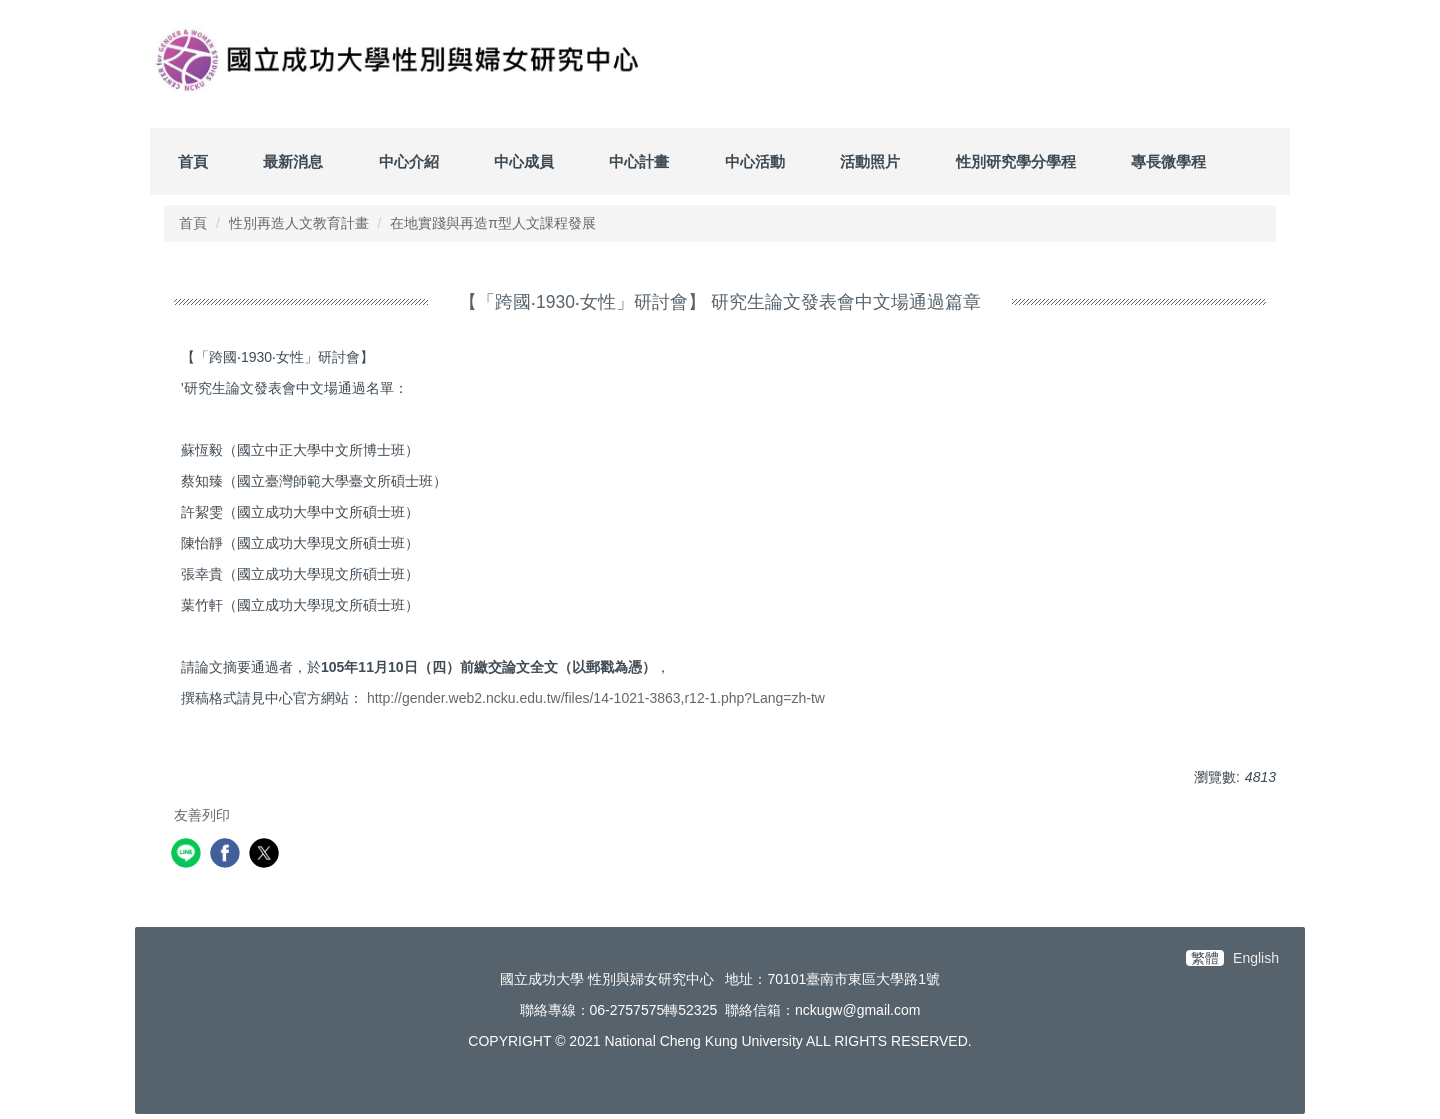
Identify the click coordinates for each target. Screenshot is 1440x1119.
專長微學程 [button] (1168, 161)
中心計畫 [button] (639, 161)
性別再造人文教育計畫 (299, 223)
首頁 (193, 161)
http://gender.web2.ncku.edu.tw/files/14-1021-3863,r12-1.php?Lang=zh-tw (596, 698)
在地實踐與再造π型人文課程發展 (493, 223)
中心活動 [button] (755, 161)
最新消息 (293, 161)
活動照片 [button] (870, 161)
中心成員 (524, 161)
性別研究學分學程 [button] (1016, 161)
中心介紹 (409, 161)
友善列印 (202, 815)
